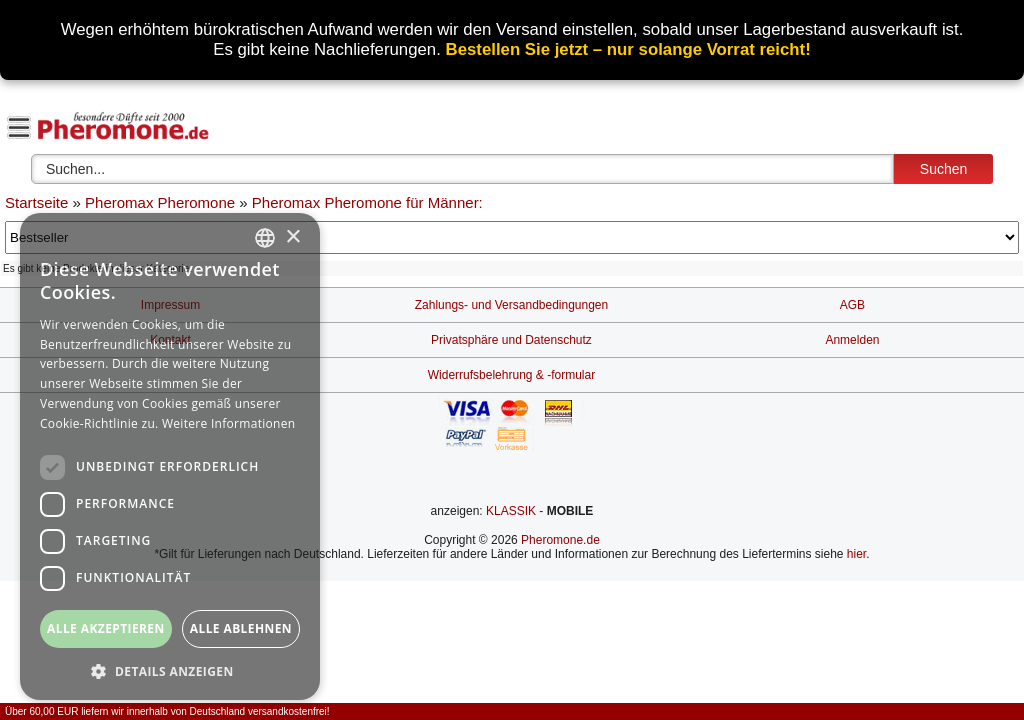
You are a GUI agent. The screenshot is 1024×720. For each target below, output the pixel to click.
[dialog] (170, 456)
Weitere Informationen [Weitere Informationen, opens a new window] (229, 423)
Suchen (943, 169)
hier (856, 554)
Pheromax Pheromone (160, 202)
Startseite (36, 202)
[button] (170, 670)
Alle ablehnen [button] (241, 628)
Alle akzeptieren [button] (106, 628)
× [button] (292, 237)
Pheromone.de (560, 540)
